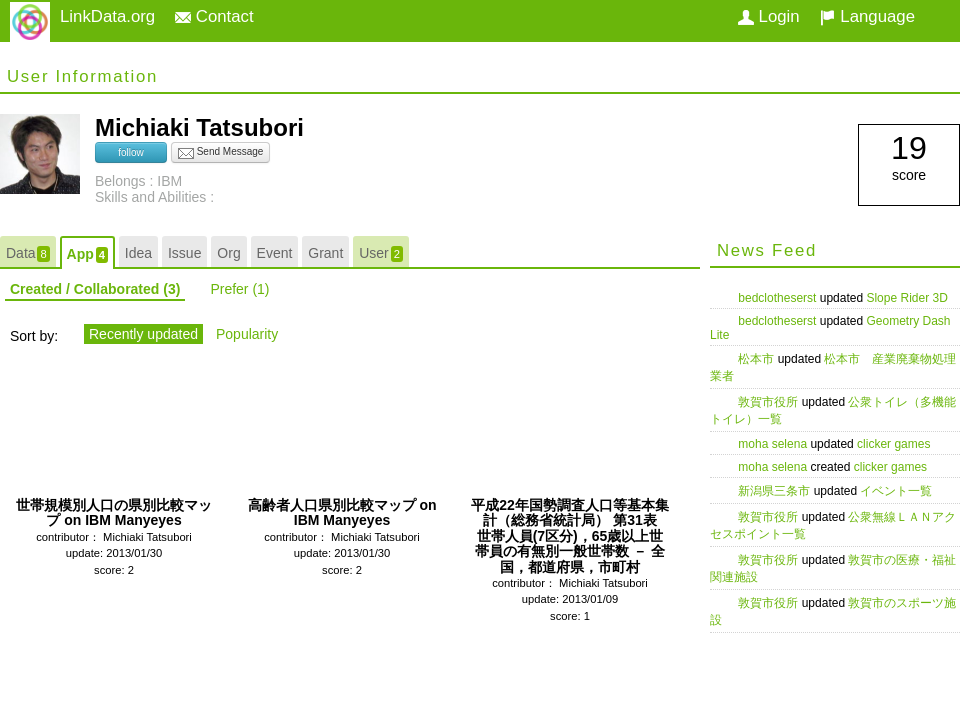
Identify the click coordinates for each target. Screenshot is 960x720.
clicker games (893, 444)
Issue (184, 253)
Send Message (221, 153)
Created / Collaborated (95, 289)
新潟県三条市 (775, 491)
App (87, 254)
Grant (325, 253)
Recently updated (143, 334)
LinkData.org (107, 16)
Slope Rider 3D (906, 298)
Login (769, 16)
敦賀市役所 (769, 402)
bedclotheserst (778, 298)
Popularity (247, 334)
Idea (138, 253)
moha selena (774, 444)
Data (28, 253)
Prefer (239, 289)
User (381, 253)
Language (867, 16)
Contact (214, 16)
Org (228, 253)
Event (275, 253)
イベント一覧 (896, 491)
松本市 (757, 359)
